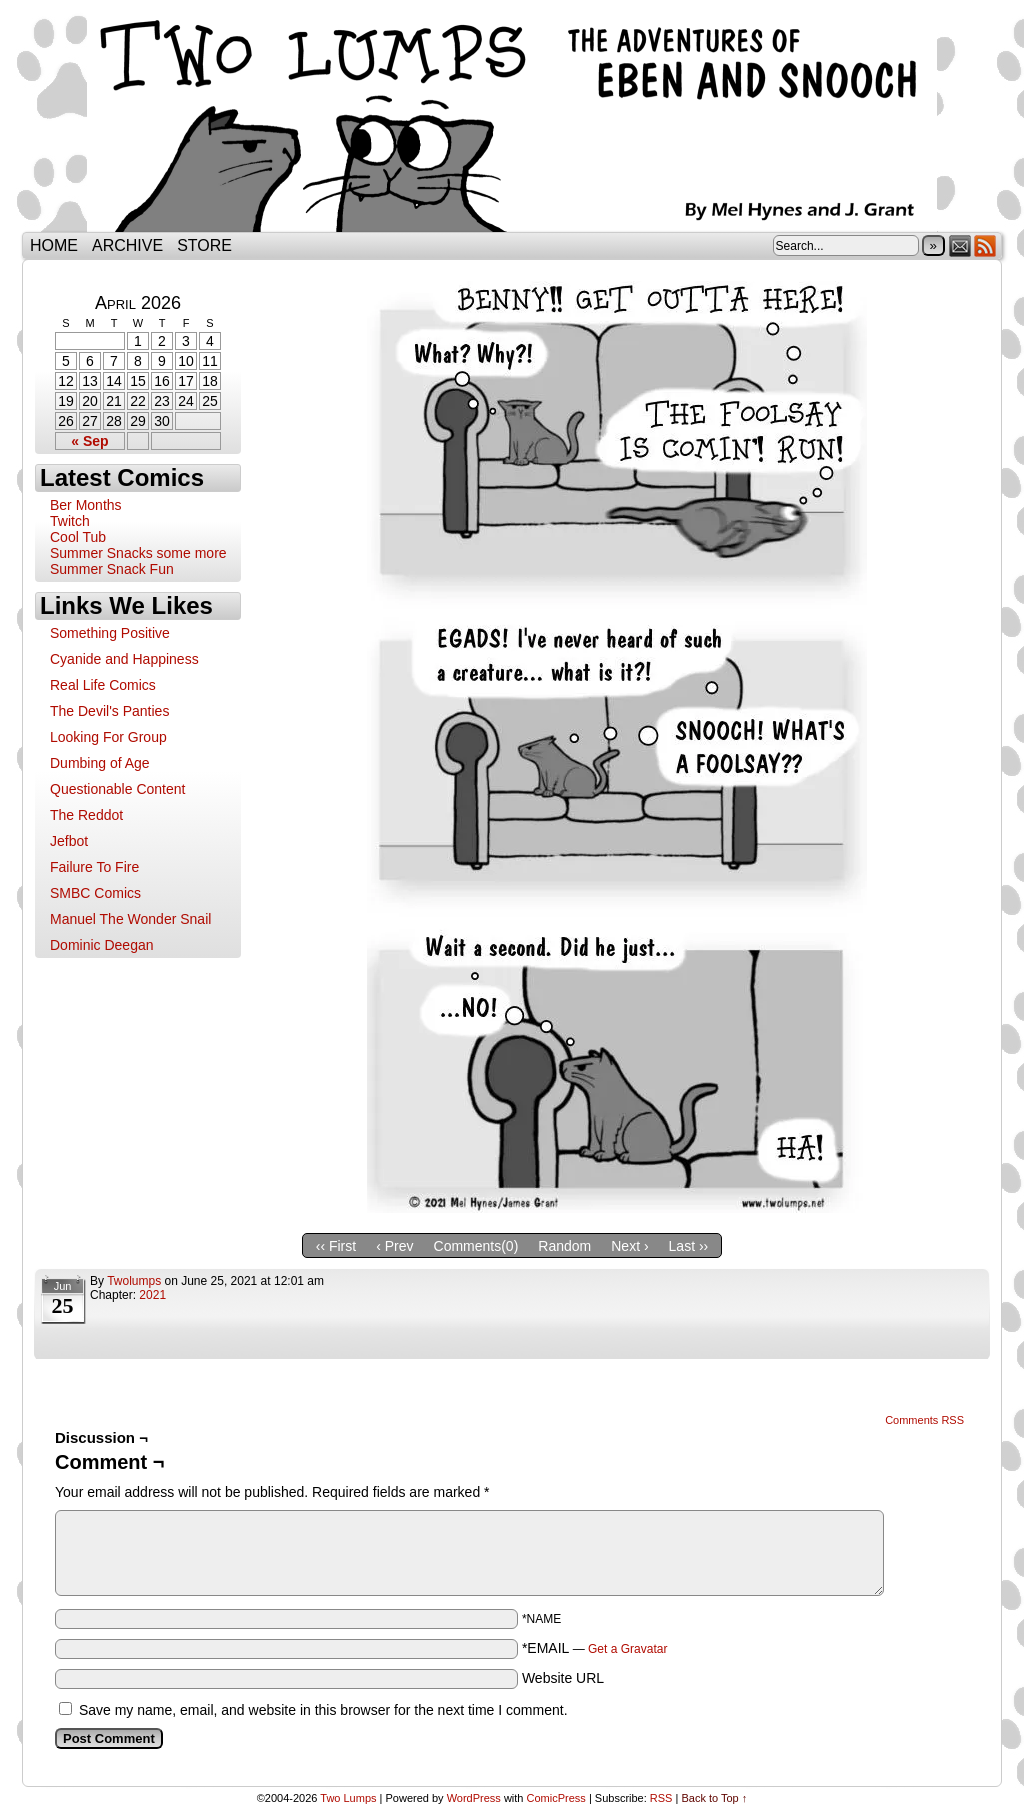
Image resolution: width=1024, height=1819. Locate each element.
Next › (629, 1246)
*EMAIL (595, 1648)
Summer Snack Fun (112, 569)
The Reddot (86, 815)
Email (960, 245)
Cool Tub (78, 537)
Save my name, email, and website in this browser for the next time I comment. (323, 1710)
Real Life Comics (103, 685)
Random (564, 1246)
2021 (152, 1295)
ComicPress (556, 1798)
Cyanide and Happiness (124, 659)
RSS (985, 245)
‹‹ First (336, 1246)
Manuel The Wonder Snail (130, 919)
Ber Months (86, 505)
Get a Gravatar (627, 1649)
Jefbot (69, 841)
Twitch (70, 521)
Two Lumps (512, 121)
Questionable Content (117, 789)
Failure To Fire (94, 867)
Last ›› (689, 1246)
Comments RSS (924, 1420)
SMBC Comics (95, 893)
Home (54, 245)
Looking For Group (108, 737)
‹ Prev (394, 1246)
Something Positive (110, 633)
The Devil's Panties (109, 711)
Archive (127, 245)
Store (204, 245)
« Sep (89, 441)
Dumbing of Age (100, 763)
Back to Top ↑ (714, 1798)
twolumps (134, 1281)
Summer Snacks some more (138, 553)
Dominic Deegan (102, 945)
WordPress (474, 1798)
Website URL (563, 1678)
